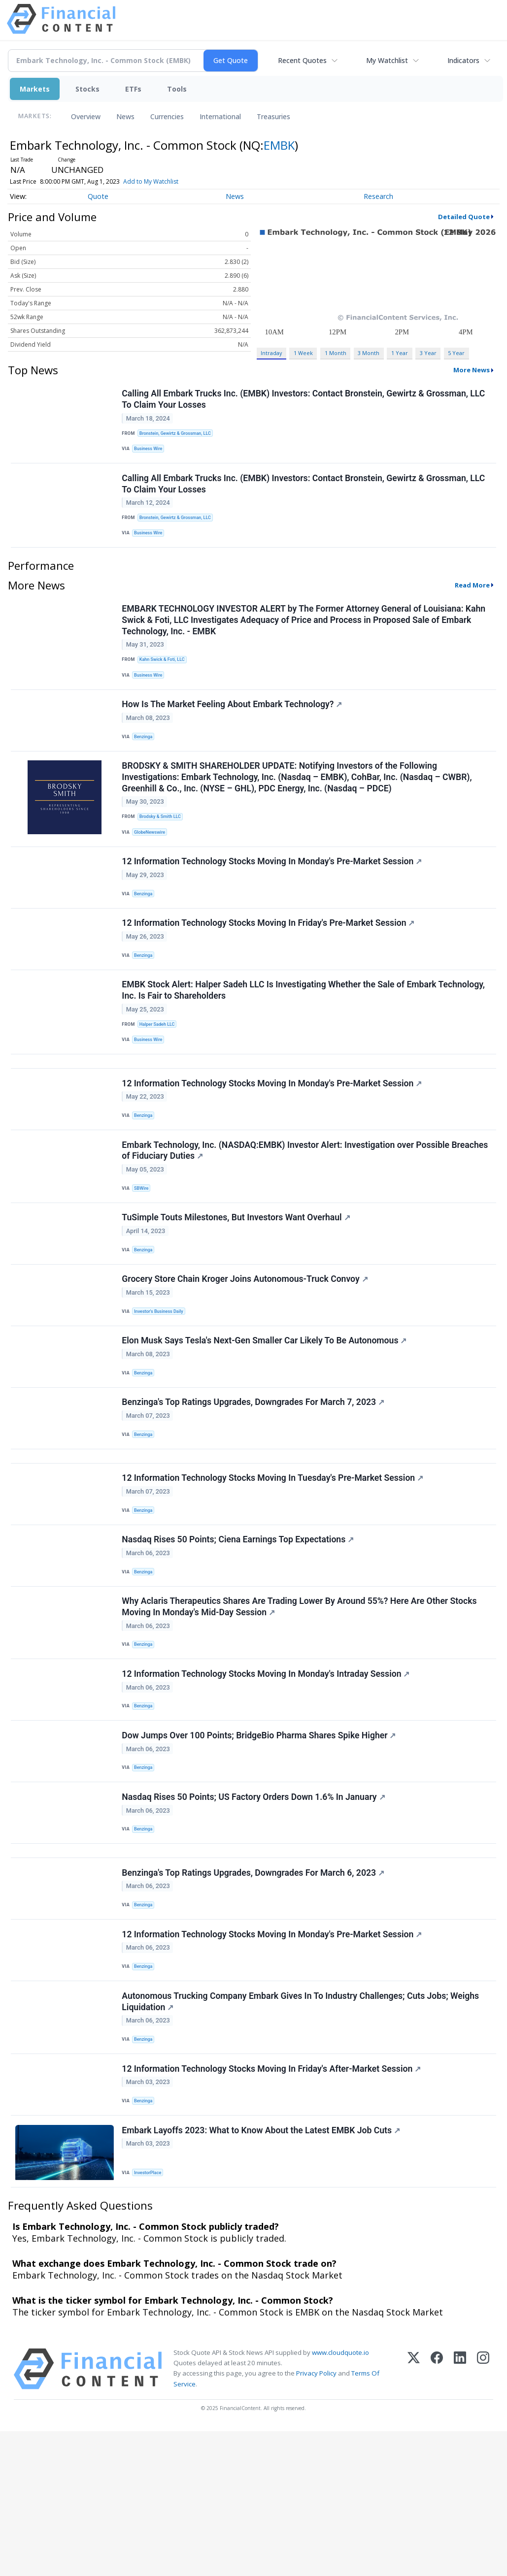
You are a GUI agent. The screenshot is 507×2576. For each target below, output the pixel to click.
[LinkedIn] (460, 2513)
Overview (86, 116)
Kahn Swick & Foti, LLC (165, 674)
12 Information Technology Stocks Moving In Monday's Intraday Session (267, 1776)
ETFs (133, 89)
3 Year (428, 353)
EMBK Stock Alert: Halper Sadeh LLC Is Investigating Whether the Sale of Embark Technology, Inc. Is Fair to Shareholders (304, 1032)
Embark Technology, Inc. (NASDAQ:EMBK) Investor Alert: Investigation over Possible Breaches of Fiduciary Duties (306, 1207)
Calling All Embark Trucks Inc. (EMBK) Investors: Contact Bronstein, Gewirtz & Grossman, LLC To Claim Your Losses (304, 400)
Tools (177, 89)
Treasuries (273, 116)
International (220, 116)
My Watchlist (387, 60)
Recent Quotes (302, 60)
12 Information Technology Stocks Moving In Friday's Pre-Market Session (269, 960)
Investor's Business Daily (162, 1379)
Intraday (271, 353)
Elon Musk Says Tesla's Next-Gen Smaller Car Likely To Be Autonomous (265, 1413)
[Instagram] (483, 2513)
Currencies (167, 116)
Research (378, 196)
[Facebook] (437, 2513)
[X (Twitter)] (414, 2513)
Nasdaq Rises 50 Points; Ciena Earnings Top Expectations (239, 1631)
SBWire (143, 1246)
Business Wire (151, 452)
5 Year (456, 353)
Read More (472, 597)
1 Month (335, 353)
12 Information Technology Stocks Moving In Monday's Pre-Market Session (273, 893)
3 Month (368, 353)
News (125, 116)
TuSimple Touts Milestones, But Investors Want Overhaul (237, 1280)
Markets (35, 89)
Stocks (87, 89)
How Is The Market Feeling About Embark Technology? (233, 724)
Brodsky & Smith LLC (163, 843)
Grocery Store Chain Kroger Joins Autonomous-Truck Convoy (246, 1347)
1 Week (303, 353)
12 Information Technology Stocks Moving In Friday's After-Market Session (272, 2206)
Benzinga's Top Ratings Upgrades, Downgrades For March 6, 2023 (254, 1994)
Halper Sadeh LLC (159, 1066)
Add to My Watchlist (150, 181)
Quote (98, 196)
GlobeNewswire (152, 859)
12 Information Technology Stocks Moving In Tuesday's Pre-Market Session (274, 1565)
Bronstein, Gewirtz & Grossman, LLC (179, 435)
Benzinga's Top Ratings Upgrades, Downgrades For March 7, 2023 (254, 1480)
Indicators (463, 60)
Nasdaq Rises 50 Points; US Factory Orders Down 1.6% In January (254, 1910)
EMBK (279, 145)
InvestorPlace (150, 2314)
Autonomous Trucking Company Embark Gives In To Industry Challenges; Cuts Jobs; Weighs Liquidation (301, 2133)
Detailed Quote (464, 216)
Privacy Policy (316, 2518)
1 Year (399, 353)
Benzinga (146, 757)
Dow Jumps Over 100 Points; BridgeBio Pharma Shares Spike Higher (260, 1843)
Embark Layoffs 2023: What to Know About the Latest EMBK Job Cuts (262, 2273)
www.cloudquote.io (340, 2497)
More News (471, 369)
